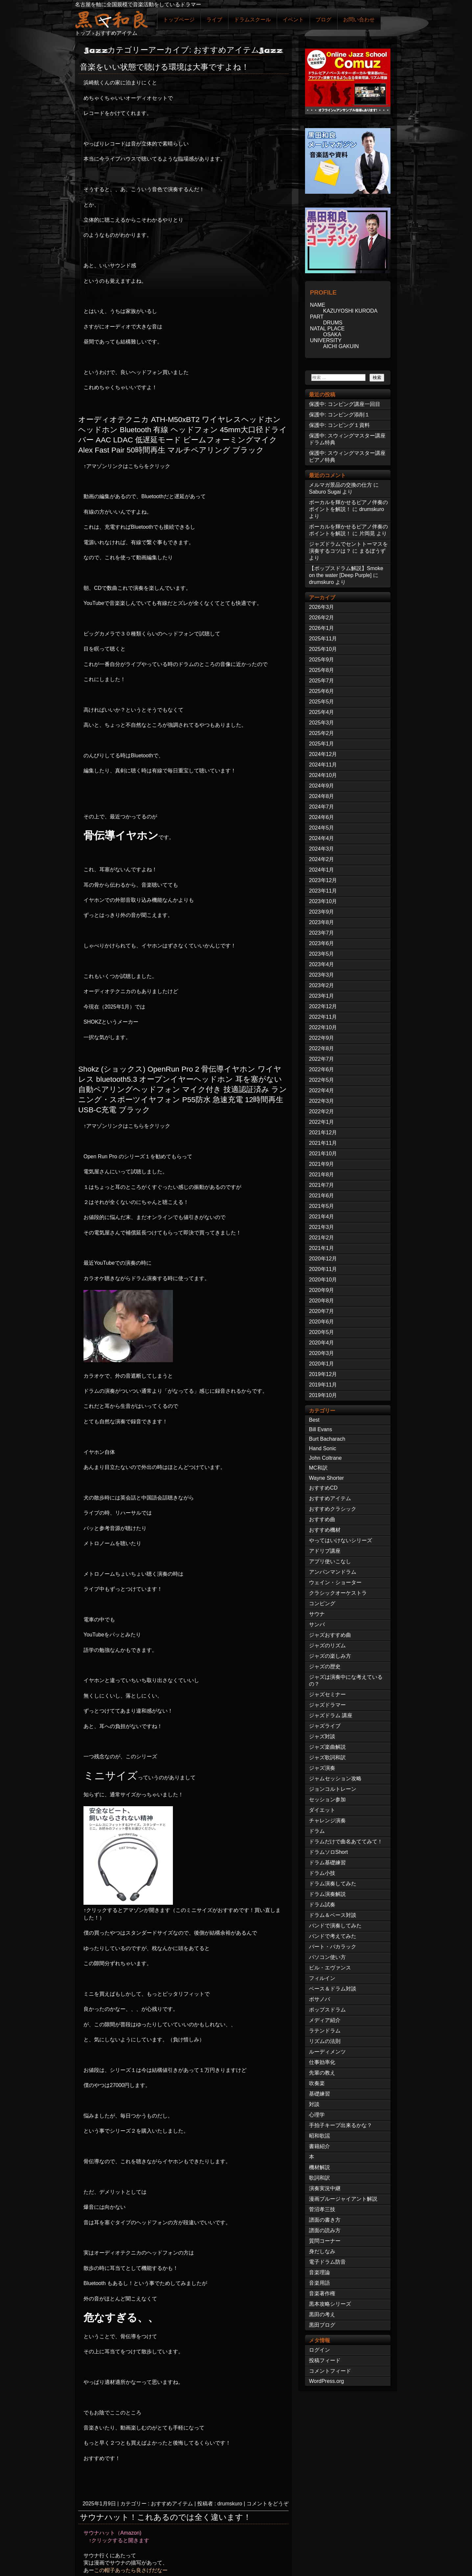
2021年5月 (321, 1206)
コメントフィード (330, 2371)
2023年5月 (321, 954)
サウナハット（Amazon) (112, 2533)
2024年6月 (321, 817)
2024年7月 (321, 807)
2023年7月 (321, 933)
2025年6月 (321, 691)
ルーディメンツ (327, 2051)
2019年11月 (323, 1385)
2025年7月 (321, 680)
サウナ (317, 1614)
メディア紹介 (325, 2020)
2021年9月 (321, 1164)
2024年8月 (321, 796)
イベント (293, 19)
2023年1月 (321, 996)
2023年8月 (321, 922)
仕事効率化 (322, 2062)
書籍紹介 (319, 2146)
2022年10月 (323, 1027)
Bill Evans (320, 1429)
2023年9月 (321, 912)
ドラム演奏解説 (327, 1894)
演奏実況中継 (325, 2188)
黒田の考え (322, 2314)
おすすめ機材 (325, 1530)
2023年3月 (321, 975)
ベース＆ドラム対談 (332, 1988)
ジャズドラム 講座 (330, 1715)
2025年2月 (321, 733)
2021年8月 (321, 1174)
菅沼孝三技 (322, 2209)
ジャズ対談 (322, 1736)
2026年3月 (321, 607)
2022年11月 (323, 1017)
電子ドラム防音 (327, 2262)
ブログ (323, 19)
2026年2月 (321, 617)
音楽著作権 (322, 2293)
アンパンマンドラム (332, 1572)
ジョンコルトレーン (332, 1789)
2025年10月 (323, 649)
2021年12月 (323, 1132)
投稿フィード (325, 2360)
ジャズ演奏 (322, 1768)
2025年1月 (321, 743)
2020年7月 (321, 1311)
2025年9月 (321, 659)
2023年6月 (321, 943)
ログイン (319, 2350)
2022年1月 (321, 1122)
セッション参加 (327, 1799)
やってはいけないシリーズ (340, 1540)
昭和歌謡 (319, 2136)
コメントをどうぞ (268, 2503)
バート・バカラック (332, 1946)
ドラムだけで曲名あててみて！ (346, 1841)
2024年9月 (321, 785)
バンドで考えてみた (332, 1936)
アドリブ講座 (325, 1551)
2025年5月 (321, 701)
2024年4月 (321, 838)
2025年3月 (321, 722)
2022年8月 (321, 1048)
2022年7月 (321, 1059)
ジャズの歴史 (325, 1666)
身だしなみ (322, 2251)
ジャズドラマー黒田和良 (111, 19)
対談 (314, 2104)
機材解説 (319, 2167)
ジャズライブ (325, 1726)
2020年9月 (321, 1290)
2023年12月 (323, 880)
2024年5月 (321, 828)
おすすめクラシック (332, 1509)
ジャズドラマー (327, 1705)
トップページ (179, 19)
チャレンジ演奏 (327, 1820)
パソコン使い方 (327, 1957)
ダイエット (322, 1810)
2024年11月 (323, 764)
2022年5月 (321, 1080)
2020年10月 (323, 1279)
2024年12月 (323, 754)
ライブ (214, 19)
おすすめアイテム (172, 2503)
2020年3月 (321, 1353)
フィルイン (322, 1978)
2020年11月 (323, 1269)
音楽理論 (319, 2272)
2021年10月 (323, 1153)
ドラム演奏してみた (332, 1883)
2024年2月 (321, 859)
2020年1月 (321, 1363)
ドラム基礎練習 (327, 1862)
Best (314, 1420)
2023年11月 (323, 891)
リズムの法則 (325, 2041)
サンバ (317, 1624)
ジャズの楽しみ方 (330, 1656)
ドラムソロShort (328, 1852)
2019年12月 (323, 1374)
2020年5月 (321, 1332)
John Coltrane (325, 1458)
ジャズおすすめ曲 (330, 1635)
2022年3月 (321, 1101)
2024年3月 (321, 849)
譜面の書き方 (325, 2220)
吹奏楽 (317, 2083)
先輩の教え (322, 2073)
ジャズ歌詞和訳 (327, 1757)
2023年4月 (321, 964)
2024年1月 (321, 870)
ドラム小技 (322, 1873)
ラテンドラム (325, 2030)
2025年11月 (323, 638)
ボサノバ (319, 1999)
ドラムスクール (252, 19)
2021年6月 (321, 1195)
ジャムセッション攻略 (335, 1778)
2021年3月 (321, 1227)
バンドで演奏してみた (335, 1925)
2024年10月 (323, 775)
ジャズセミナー (327, 1694)
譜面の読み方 (325, 2230)
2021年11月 (323, 1143)
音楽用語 (319, 2283)
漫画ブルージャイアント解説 (343, 2199)
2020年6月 (321, 1321)
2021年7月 (321, 1185)
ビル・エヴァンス (330, 1967)
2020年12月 (323, 1258)
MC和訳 (318, 1468)
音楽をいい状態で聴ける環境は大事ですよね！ (164, 66)
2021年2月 (321, 1237)
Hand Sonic (322, 1448)
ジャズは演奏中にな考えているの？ (346, 1680)
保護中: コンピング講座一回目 (344, 404)
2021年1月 (321, 1248)
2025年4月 (321, 712)
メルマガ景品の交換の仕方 (340, 485)
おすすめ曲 (322, 1519)
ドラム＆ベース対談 (332, 1915)
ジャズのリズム (327, 1645)
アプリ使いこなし (330, 1561)
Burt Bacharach (327, 1439)
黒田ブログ (322, 2325)
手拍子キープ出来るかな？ (340, 2125)
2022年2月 (321, 1111)
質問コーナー (325, 2241)
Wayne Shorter (326, 1478)
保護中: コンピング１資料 (339, 425)
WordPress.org (326, 2381)
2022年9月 (321, 1038)
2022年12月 (323, 1006)
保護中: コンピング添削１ (339, 414)
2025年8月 (321, 670)
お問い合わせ (359, 19)
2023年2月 (321, 985)
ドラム (317, 1831)
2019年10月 (323, 1395)
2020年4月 (321, 1342)
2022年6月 (321, 1069)
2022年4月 (321, 1090)
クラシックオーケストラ (338, 1593)
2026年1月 (321, 628)
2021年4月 (321, 1216)
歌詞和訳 (319, 2178)
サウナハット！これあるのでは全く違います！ (165, 2517)
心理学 (317, 2115)
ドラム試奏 (322, 1904)
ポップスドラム (327, 2009)
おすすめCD (323, 1488)
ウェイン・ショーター (335, 1582)
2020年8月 (321, 1300)
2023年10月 (323, 901)
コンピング (322, 1603)
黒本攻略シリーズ (330, 2304)
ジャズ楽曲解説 (327, 1747)
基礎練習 (319, 2094)
